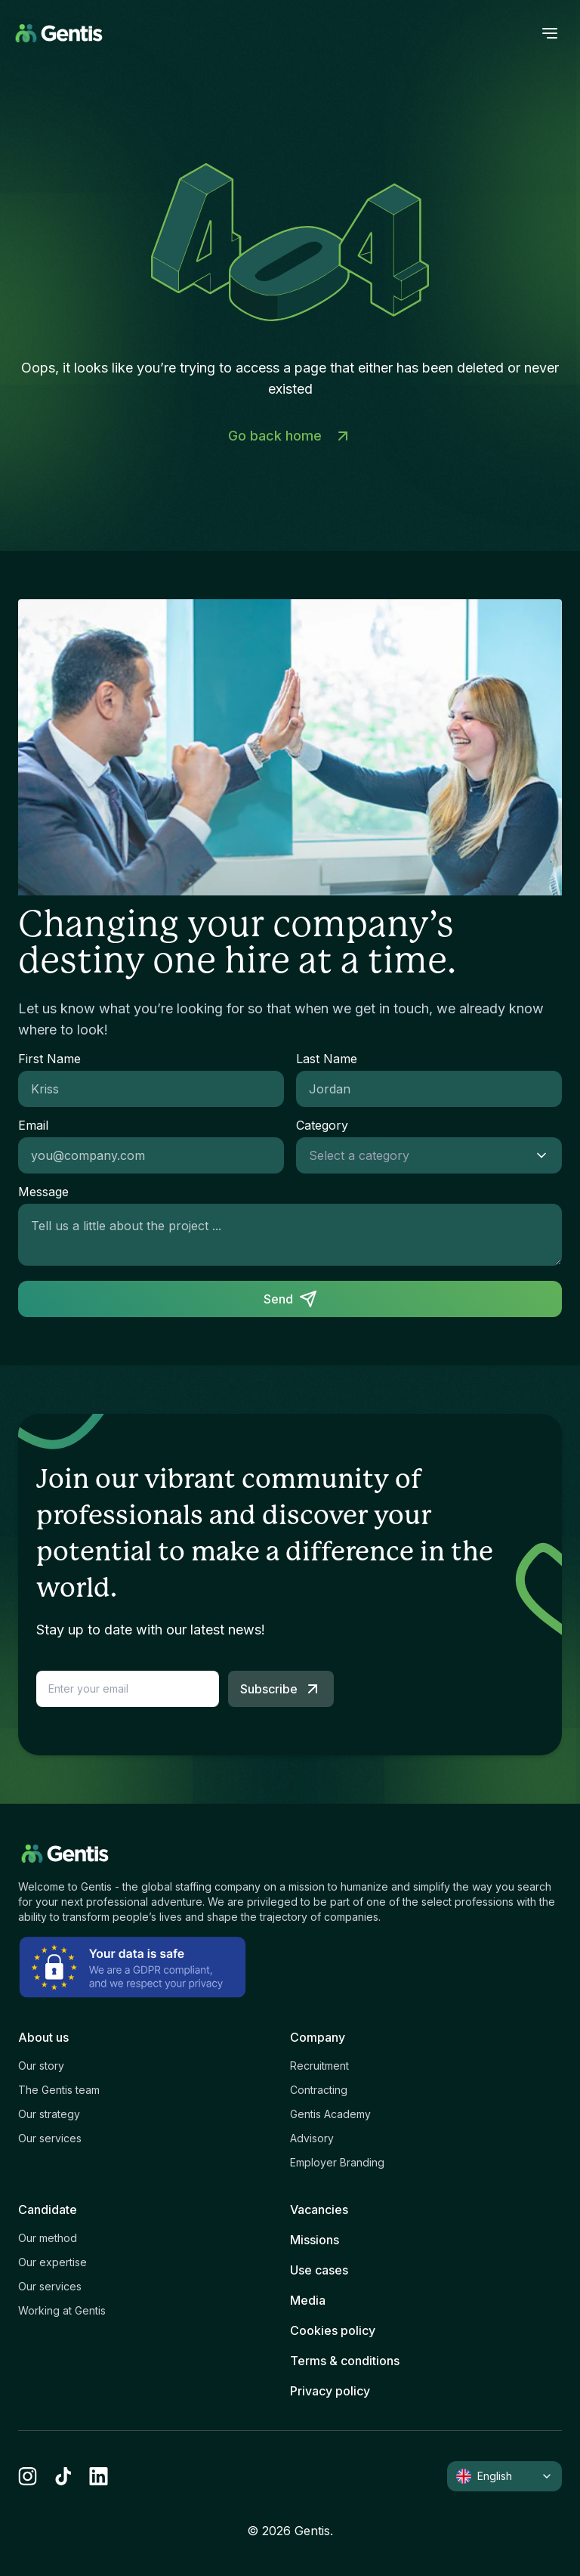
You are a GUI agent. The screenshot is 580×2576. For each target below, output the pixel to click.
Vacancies (319, 2209)
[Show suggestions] (546, 1155)
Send (290, 1299)
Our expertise (52, 2262)
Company (317, 2037)
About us (43, 2037)
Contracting (318, 2089)
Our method (47, 2237)
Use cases (319, 2270)
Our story (41, 2065)
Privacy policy (330, 2390)
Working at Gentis (62, 2310)
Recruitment (319, 2065)
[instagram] (27, 2476)
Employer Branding (337, 2162)
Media (307, 2300)
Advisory (312, 2138)
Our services (50, 2138)
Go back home (290, 436)
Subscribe (281, 1689)
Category (322, 1125)
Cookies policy (332, 2330)
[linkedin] (98, 2476)
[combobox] (414, 1155)
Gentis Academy (330, 2113)
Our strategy (49, 2113)
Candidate (47, 2209)
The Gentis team (59, 2089)
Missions (314, 2239)
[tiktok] (63, 2476)
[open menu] (550, 33)
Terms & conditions (345, 2360)
